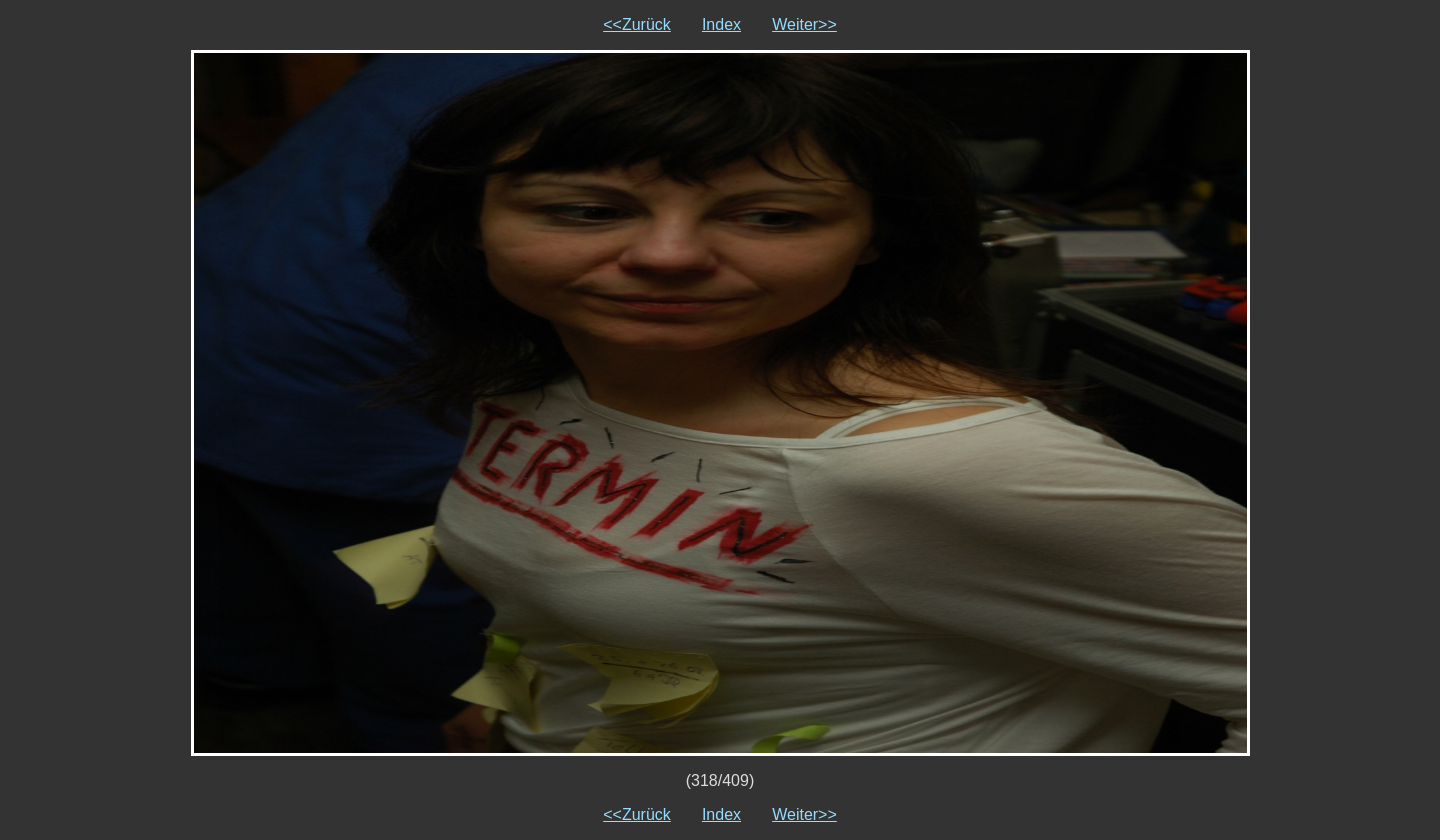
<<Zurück (637, 24)
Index (721, 24)
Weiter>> (804, 24)
